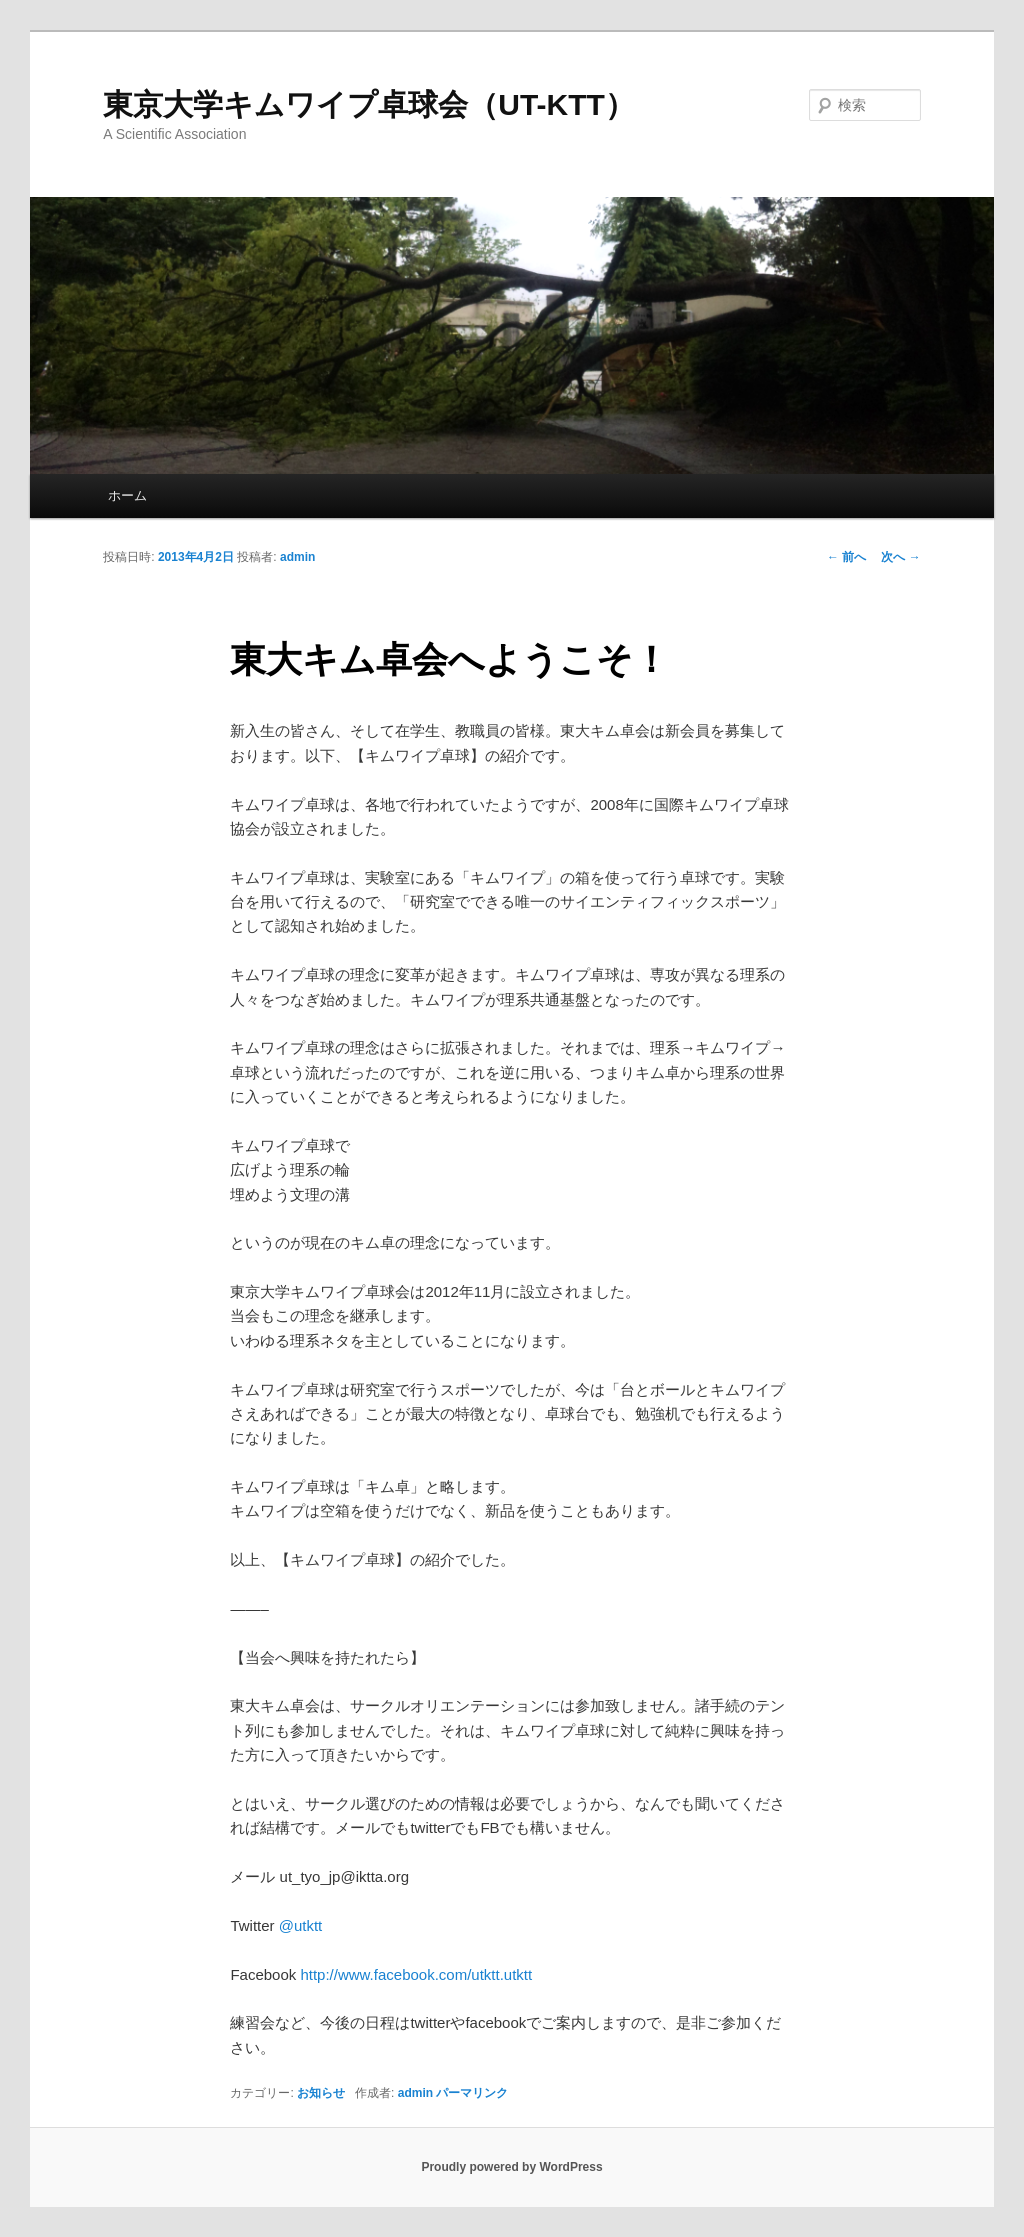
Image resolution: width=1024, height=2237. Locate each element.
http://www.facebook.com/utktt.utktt (416, 1974)
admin (297, 557)
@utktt (301, 1925)
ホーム (127, 495)
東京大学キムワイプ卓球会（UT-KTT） (369, 104)
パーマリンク (472, 2093)
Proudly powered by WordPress (511, 2167)
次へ (900, 557)
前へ (846, 557)
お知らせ (321, 2093)
